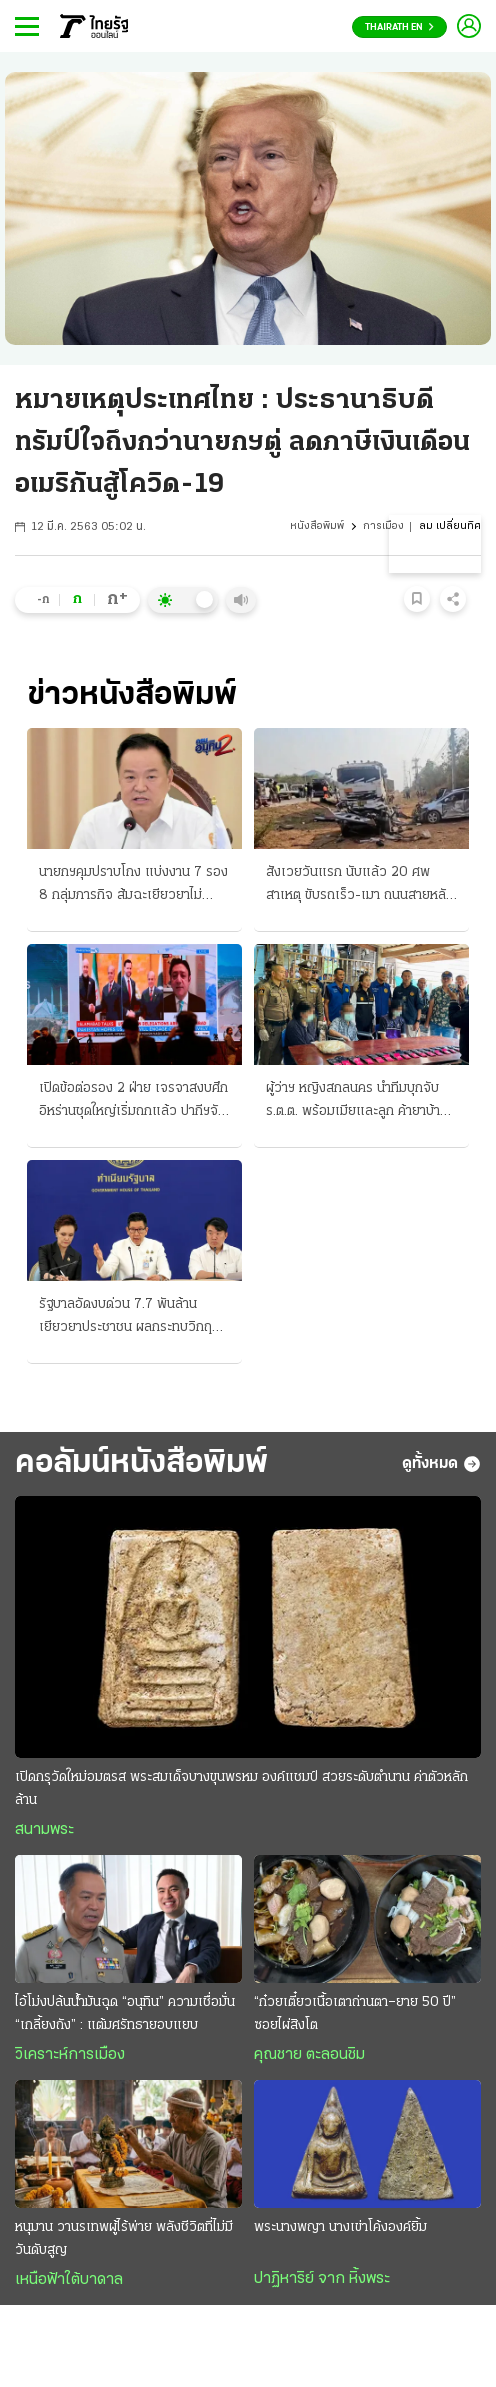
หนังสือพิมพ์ (317, 526)
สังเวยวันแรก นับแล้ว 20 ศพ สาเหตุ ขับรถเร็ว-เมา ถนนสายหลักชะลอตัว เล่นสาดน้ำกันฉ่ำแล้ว (360, 886)
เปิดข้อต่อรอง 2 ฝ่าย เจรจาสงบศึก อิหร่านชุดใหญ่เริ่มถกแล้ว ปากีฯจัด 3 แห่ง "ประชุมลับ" (133, 1102)
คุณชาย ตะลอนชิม (309, 2055)
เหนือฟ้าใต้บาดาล (69, 2280)
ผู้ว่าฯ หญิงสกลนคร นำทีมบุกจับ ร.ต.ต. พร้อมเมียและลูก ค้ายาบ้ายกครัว (361, 1102)
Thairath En (399, 27)
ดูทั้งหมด (441, 1464)
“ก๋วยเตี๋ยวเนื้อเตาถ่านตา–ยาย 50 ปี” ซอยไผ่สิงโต (355, 2014)
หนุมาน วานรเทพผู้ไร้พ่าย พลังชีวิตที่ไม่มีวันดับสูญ (124, 2239)
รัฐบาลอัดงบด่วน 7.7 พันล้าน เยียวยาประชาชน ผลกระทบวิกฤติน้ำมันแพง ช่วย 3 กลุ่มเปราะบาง (129, 1318)
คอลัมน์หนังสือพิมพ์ (141, 1463)
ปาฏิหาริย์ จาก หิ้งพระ (322, 2279)
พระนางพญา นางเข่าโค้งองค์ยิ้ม (340, 2227)
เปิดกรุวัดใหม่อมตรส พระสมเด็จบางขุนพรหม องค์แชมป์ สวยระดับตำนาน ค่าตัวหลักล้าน (241, 1789)
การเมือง (383, 526)
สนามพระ (44, 1830)
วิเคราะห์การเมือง (70, 2055)
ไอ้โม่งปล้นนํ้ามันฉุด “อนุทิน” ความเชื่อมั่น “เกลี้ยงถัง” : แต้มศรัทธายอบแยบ (125, 2014)
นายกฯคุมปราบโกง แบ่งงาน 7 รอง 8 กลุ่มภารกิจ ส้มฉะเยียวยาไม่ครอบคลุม (133, 886)
